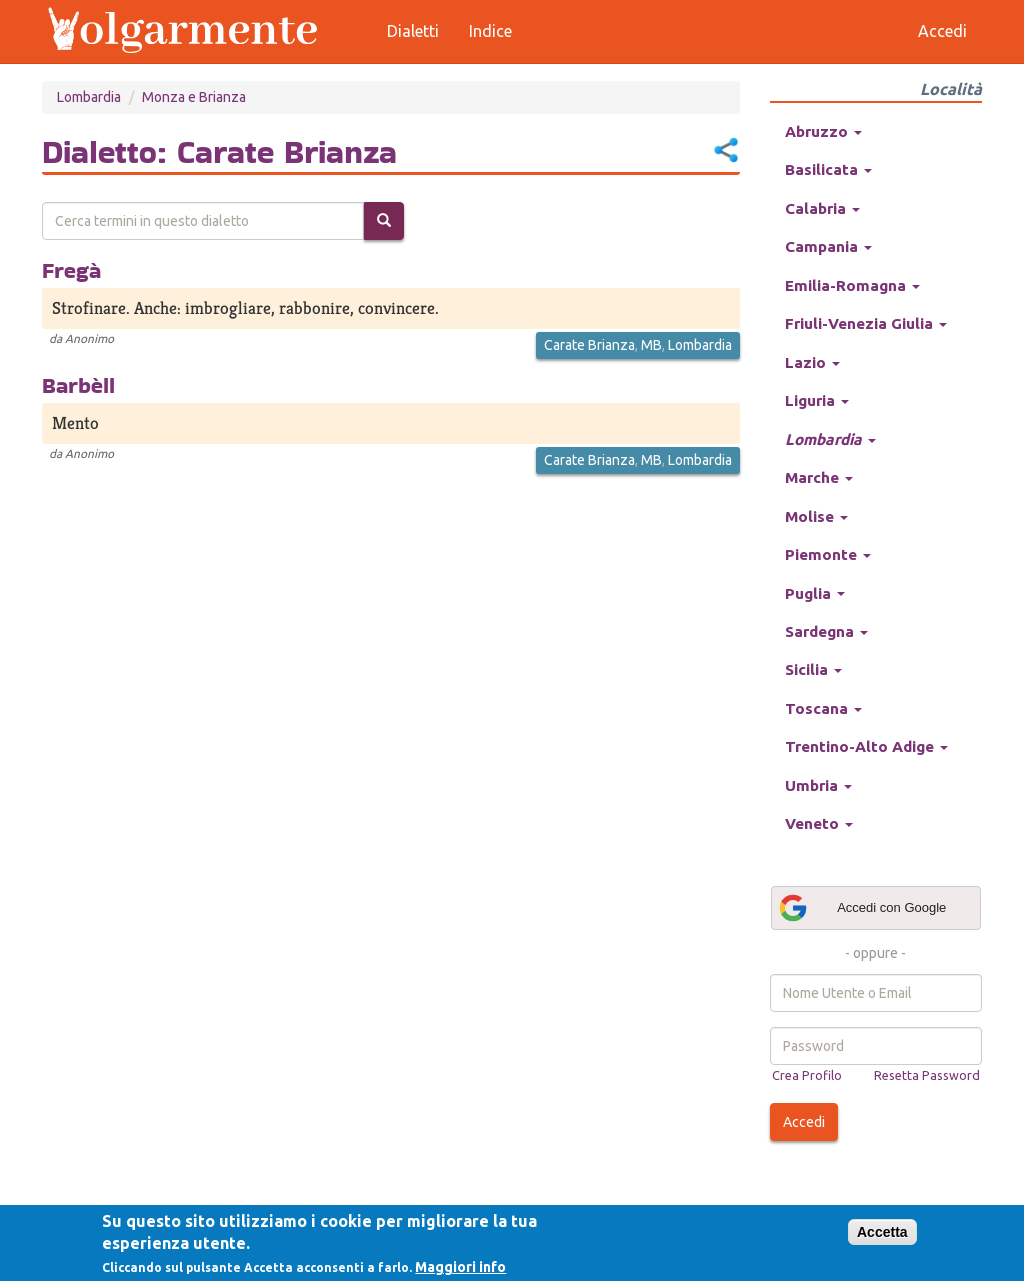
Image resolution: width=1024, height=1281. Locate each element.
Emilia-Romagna (852, 285)
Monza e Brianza (194, 97)
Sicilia (813, 669)
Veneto (819, 823)
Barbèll (78, 385)
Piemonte (828, 554)
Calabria (822, 208)
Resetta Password (927, 1075)
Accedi (804, 1122)
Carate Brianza (589, 345)
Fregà (71, 270)
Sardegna (826, 631)
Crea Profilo (807, 1075)
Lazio (812, 362)
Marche (819, 477)
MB (651, 345)
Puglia (815, 593)
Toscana (823, 708)
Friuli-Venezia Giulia (866, 323)
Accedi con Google (862, 908)
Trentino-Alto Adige (866, 746)
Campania (828, 246)
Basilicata (828, 169)
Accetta (882, 1232)
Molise (816, 516)
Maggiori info (460, 1267)
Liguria (817, 400)
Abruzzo (823, 131)
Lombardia (89, 97)
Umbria (818, 785)
